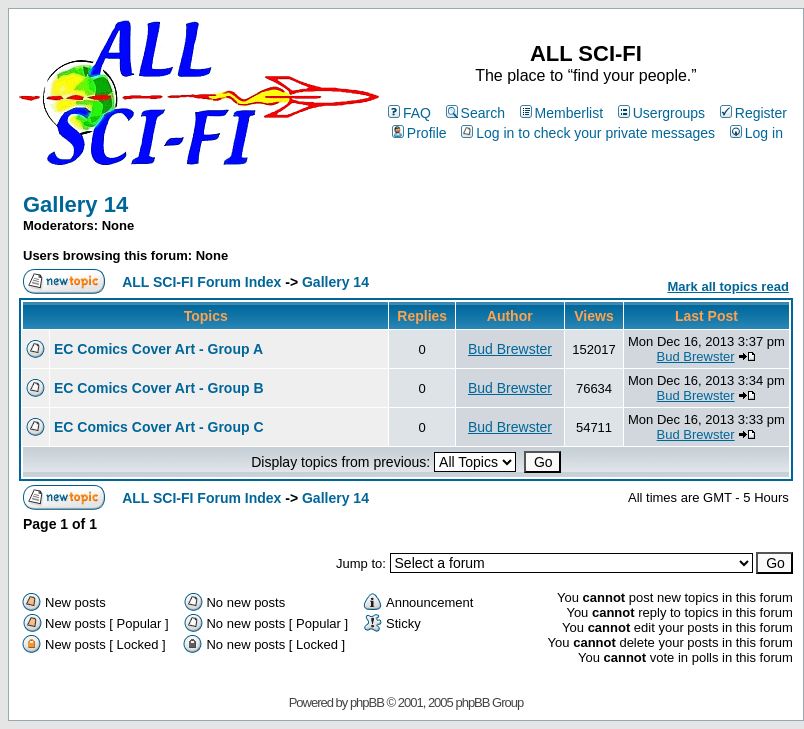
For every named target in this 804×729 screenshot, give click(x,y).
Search (475, 113)
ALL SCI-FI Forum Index (201, 282)
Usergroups (661, 113)
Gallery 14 (75, 204)
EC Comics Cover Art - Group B (159, 388)
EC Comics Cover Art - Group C (159, 427)
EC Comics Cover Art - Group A (158, 349)
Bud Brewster (510, 349)
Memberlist (561, 113)
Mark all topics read (727, 286)
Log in (756, 133)
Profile (419, 133)
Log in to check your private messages (588, 133)
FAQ (409, 113)
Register (753, 113)
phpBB (367, 702)
